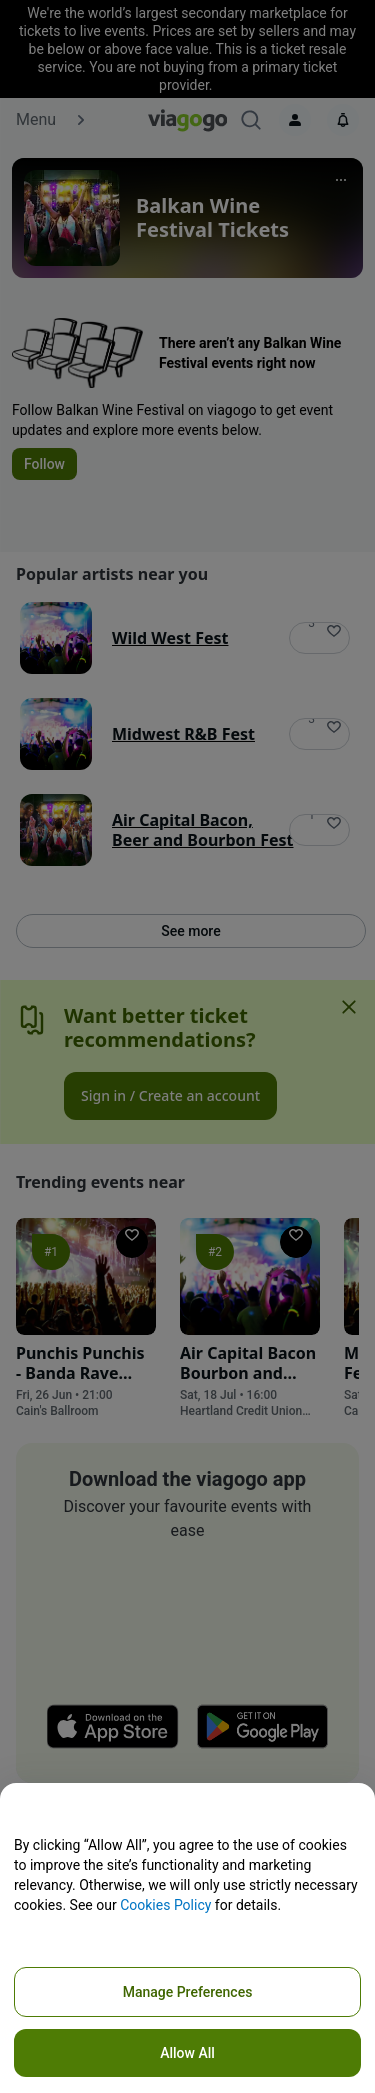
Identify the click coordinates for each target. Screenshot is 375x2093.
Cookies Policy (165, 1905)
